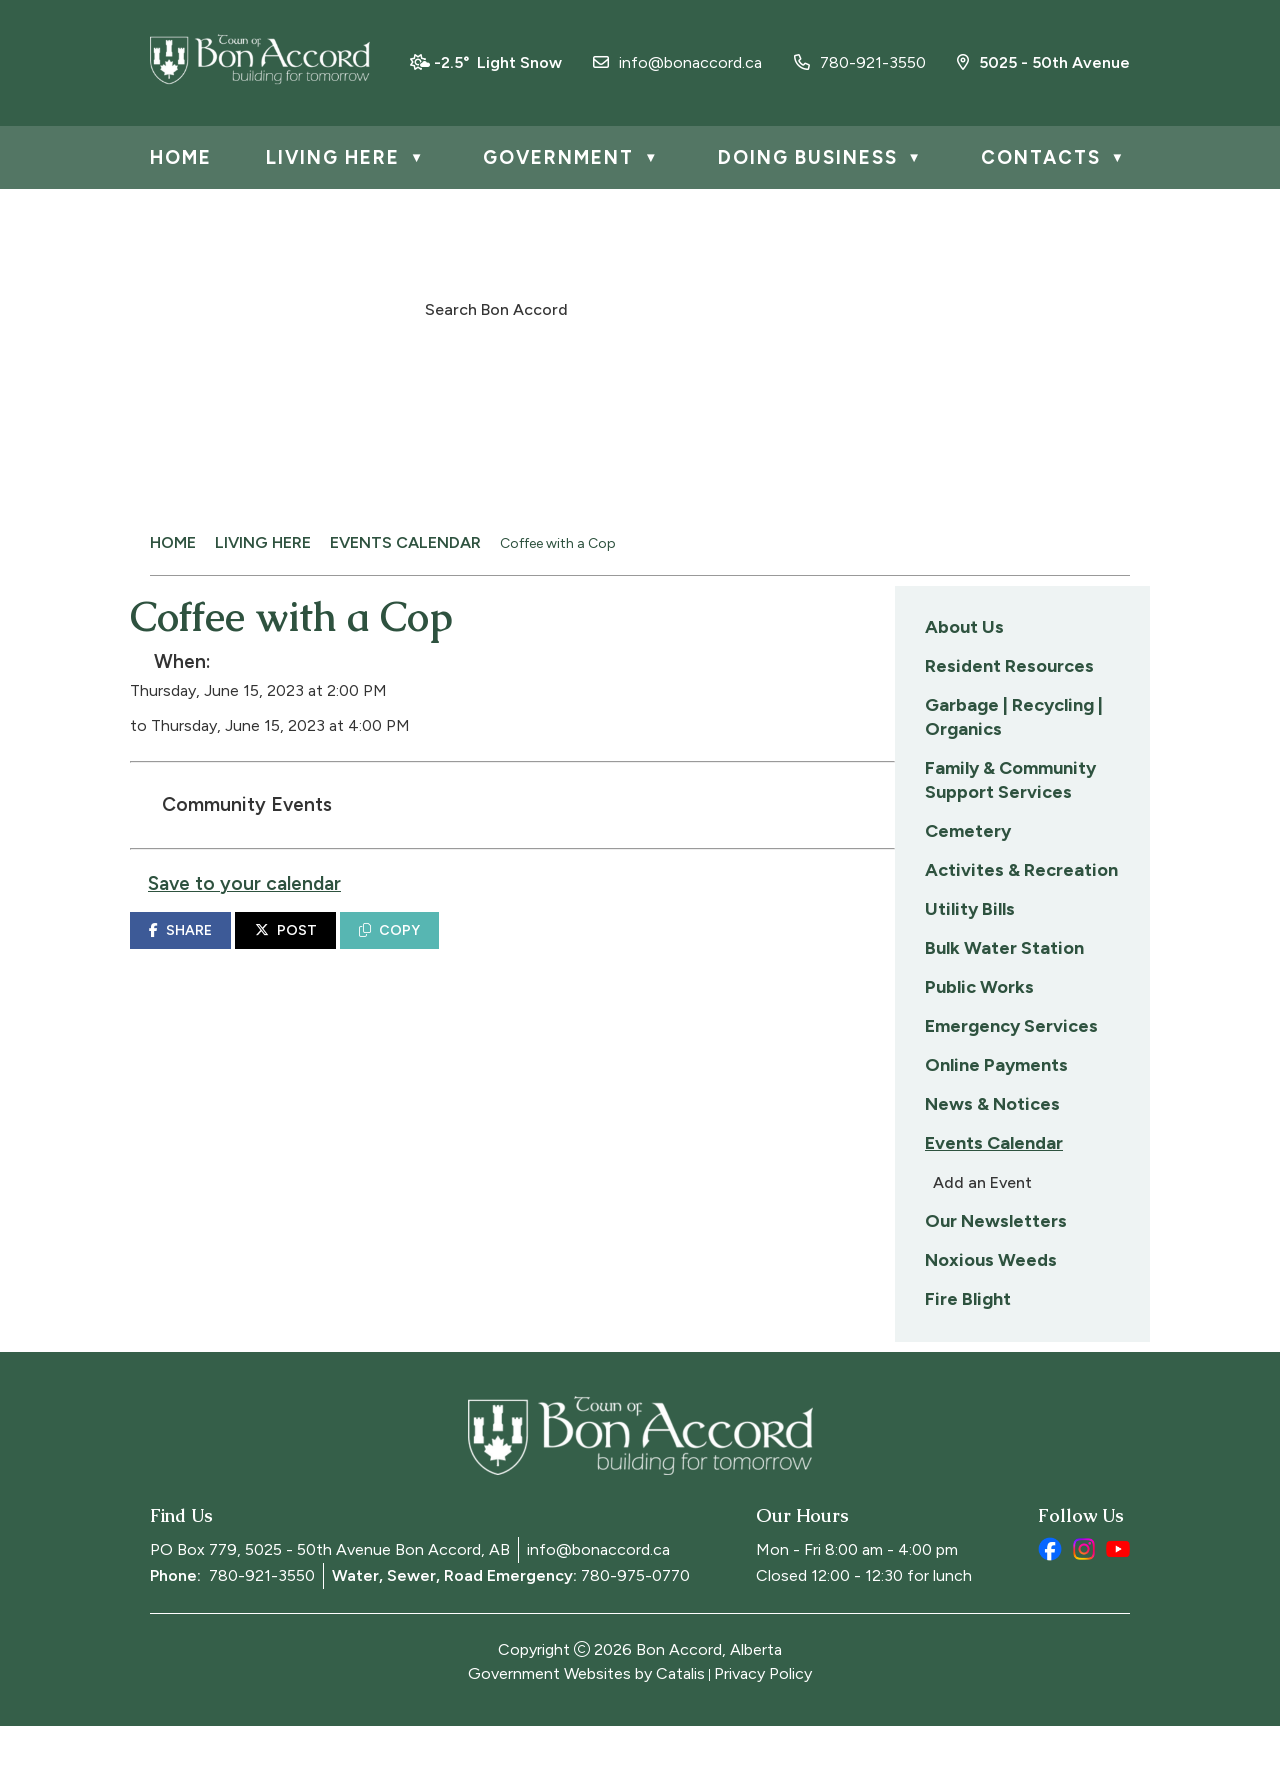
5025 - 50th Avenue (1043, 62)
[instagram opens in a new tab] (1084, 1613)
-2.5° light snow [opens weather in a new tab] (498, 62)
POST (561, 950)
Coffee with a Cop (558, 543)
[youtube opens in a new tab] (1118, 1613)
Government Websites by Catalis (586, 1737)
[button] (852, 307)
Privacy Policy (763, 1737)
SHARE (455, 950)
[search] (629, 308)
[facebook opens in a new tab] (1050, 1613)
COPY (664, 950)
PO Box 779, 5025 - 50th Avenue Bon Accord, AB (330, 1613)
